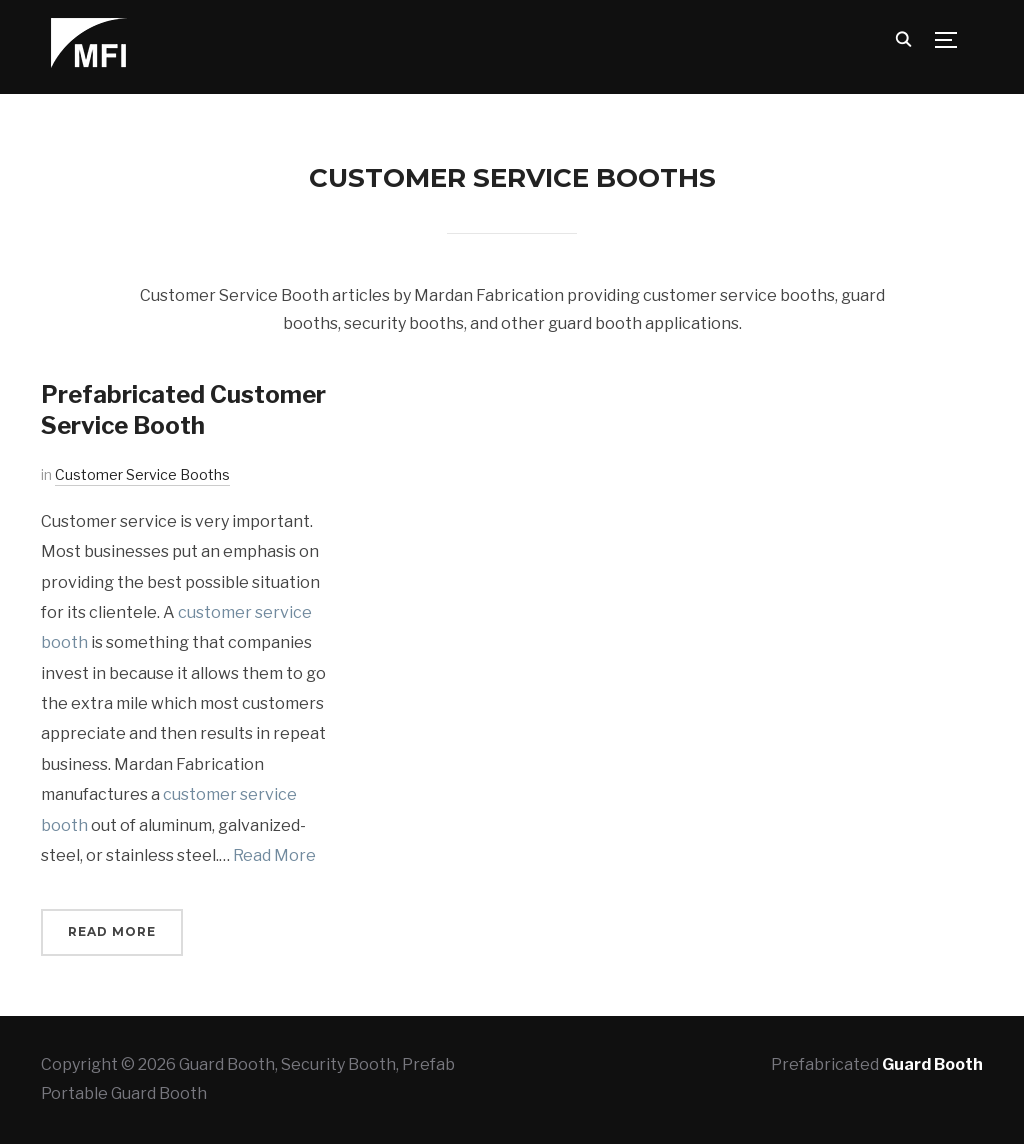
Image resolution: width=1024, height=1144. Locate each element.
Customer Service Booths (142, 474)
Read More (274, 855)
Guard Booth (932, 1064)
